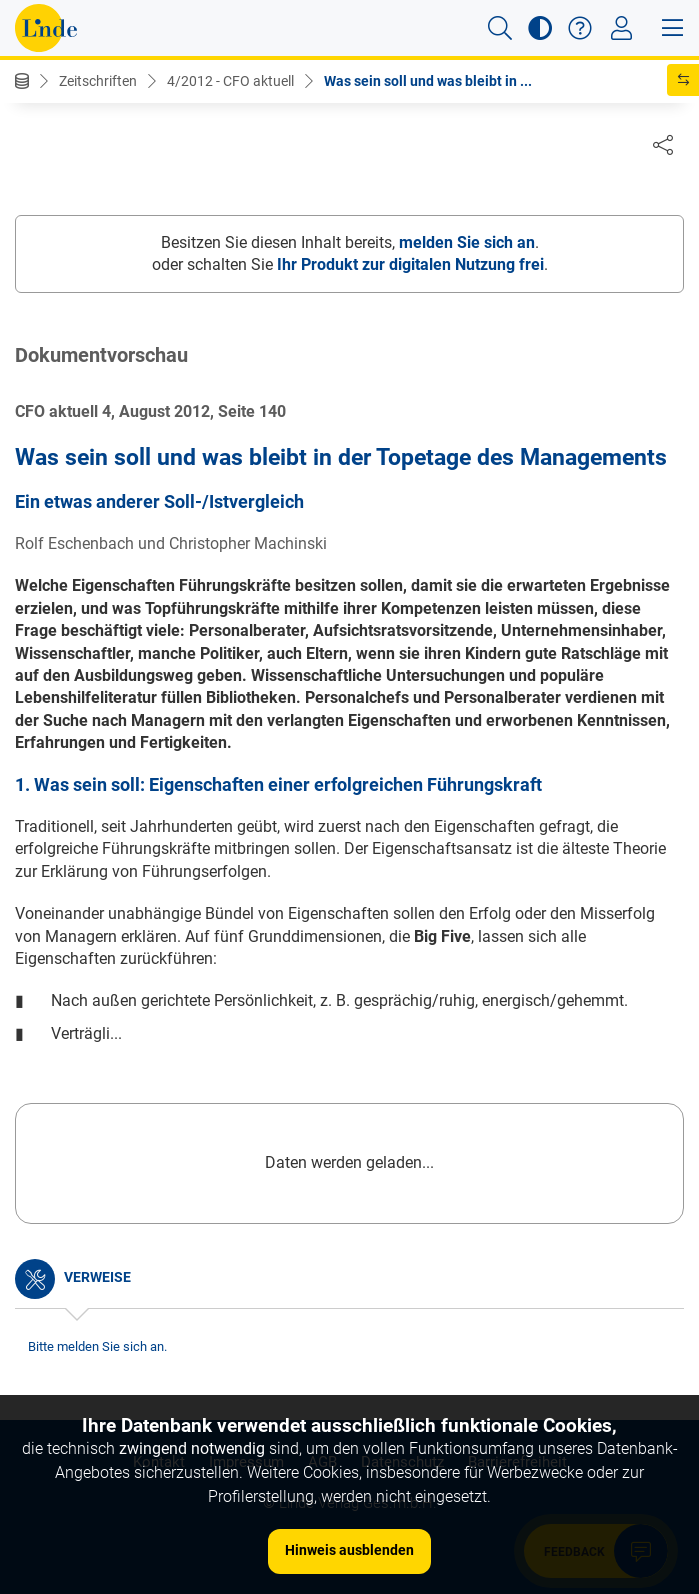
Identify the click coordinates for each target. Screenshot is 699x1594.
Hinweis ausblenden (349, 1550)
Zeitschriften (98, 81)
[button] (500, 28)
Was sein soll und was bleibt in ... (428, 81)
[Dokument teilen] (663, 144)
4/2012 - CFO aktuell (230, 81)
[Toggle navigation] (621, 28)
